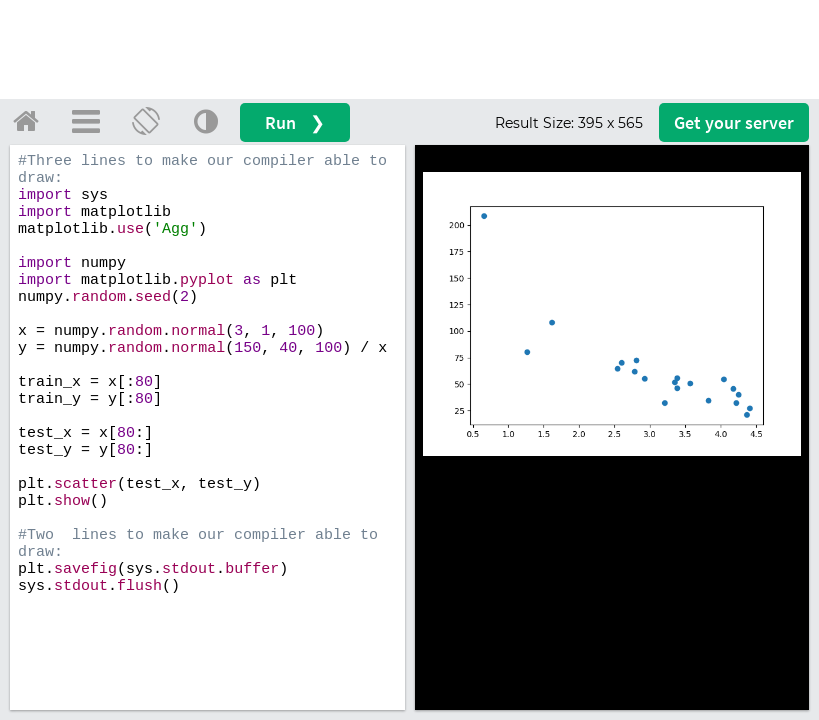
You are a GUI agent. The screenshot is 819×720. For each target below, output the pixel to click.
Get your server (734, 122)
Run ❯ (295, 122)
